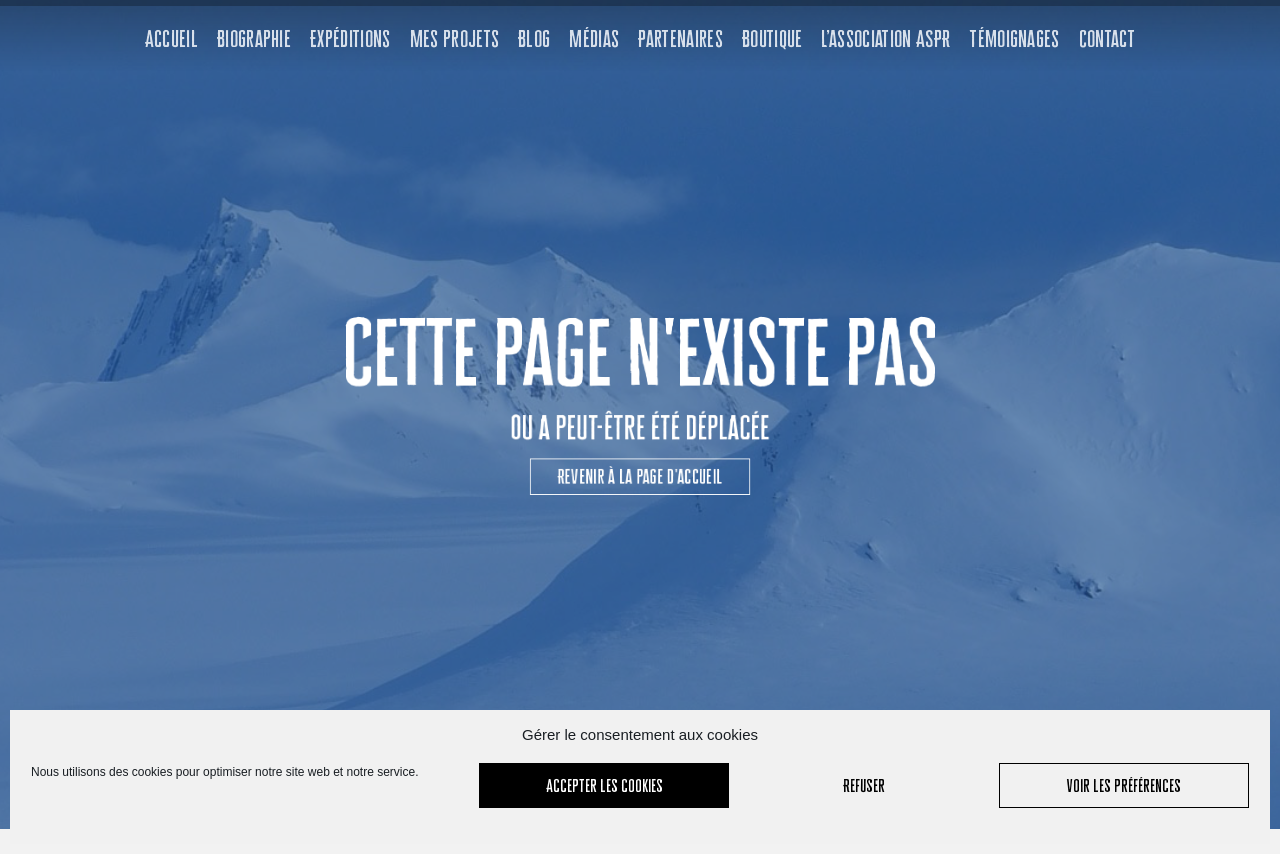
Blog (534, 38)
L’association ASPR (885, 38)
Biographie (254, 38)
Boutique (772, 38)
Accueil (171, 38)
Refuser (864, 785)
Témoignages (1014, 38)
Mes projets (455, 38)
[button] (640, 463)
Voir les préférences (1124, 785)
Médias (594, 38)
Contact (1107, 38)
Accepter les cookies (604, 785)
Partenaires (680, 38)
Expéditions (350, 38)
